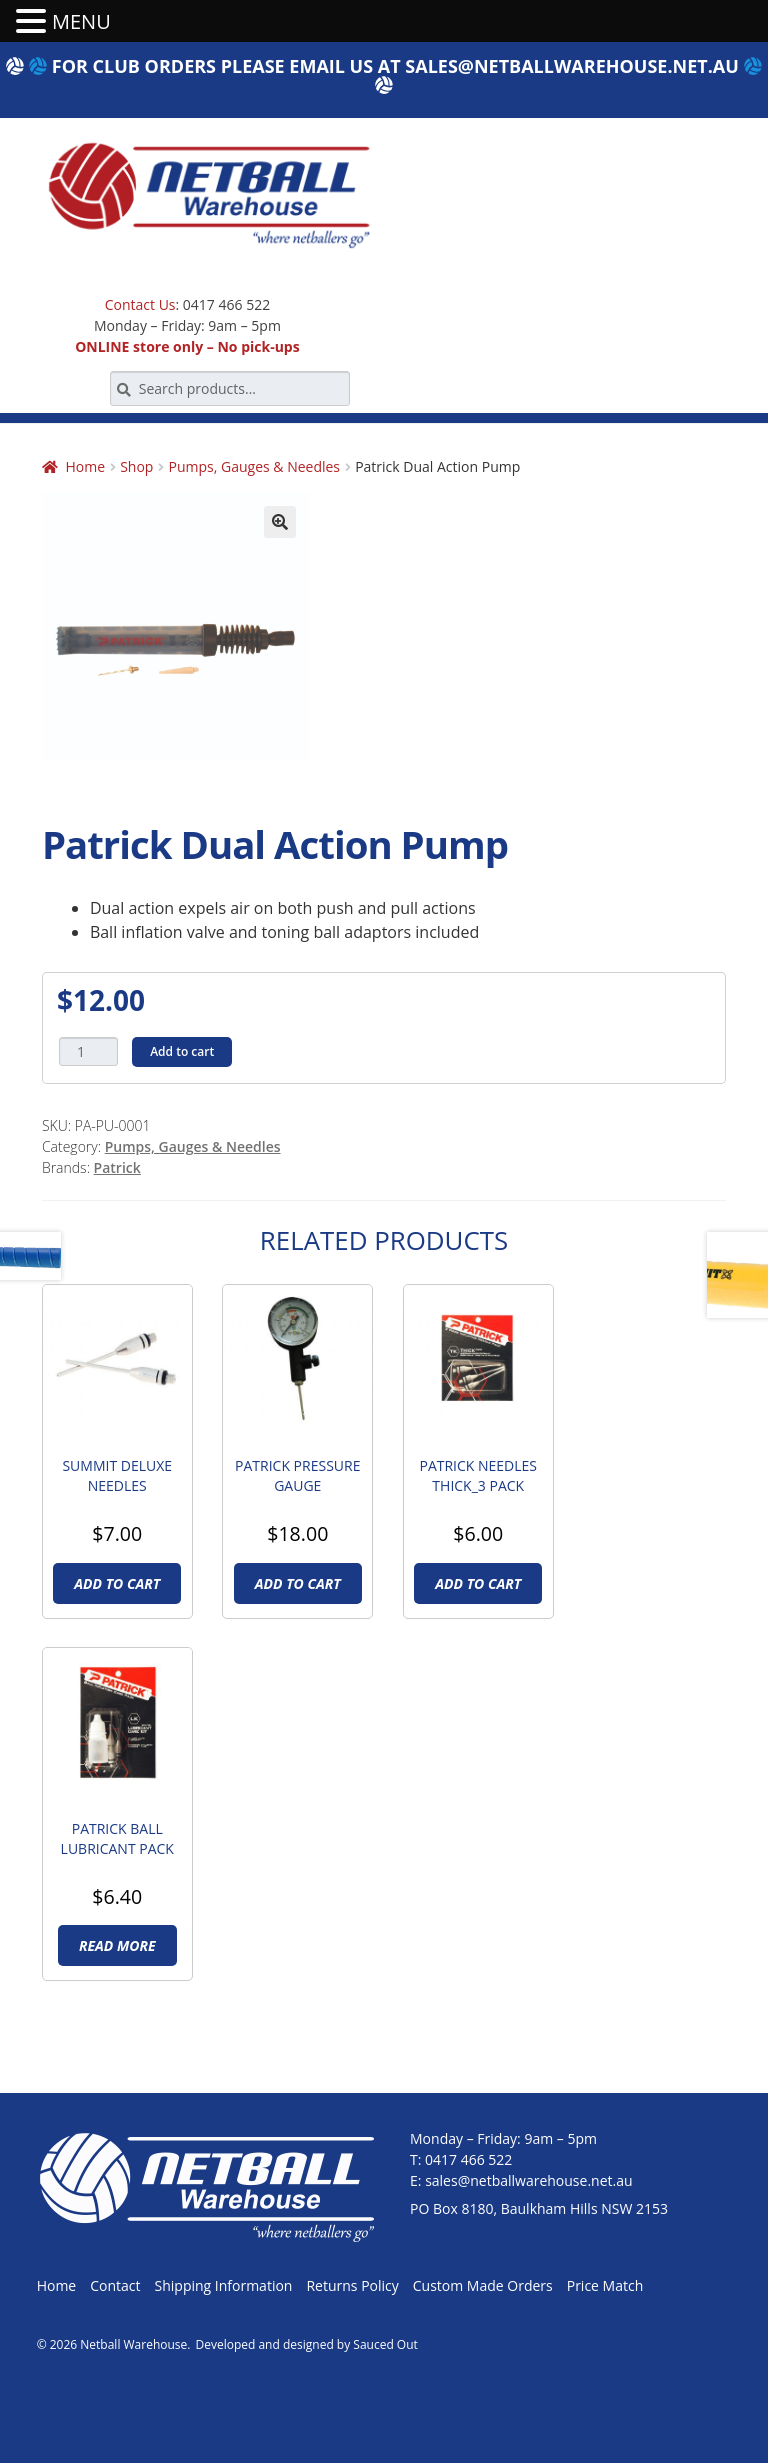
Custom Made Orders (483, 2285)
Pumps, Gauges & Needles (255, 466)
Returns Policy (352, 2285)
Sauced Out (385, 2344)
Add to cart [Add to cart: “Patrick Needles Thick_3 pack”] (478, 1583)
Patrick (117, 1167)
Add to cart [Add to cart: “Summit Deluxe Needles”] (117, 1583)
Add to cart (182, 1051)
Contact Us (140, 304)
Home (85, 466)
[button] (280, 522)
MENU (81, 21)
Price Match (605, 2285)
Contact (115, 2285)
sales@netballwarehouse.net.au (572, 66)
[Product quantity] (88, 1051)
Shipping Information (224, 2285)
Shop (136, 466)
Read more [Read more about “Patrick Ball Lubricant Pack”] (117, 1945)
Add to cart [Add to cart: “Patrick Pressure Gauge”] (298, 1583)
